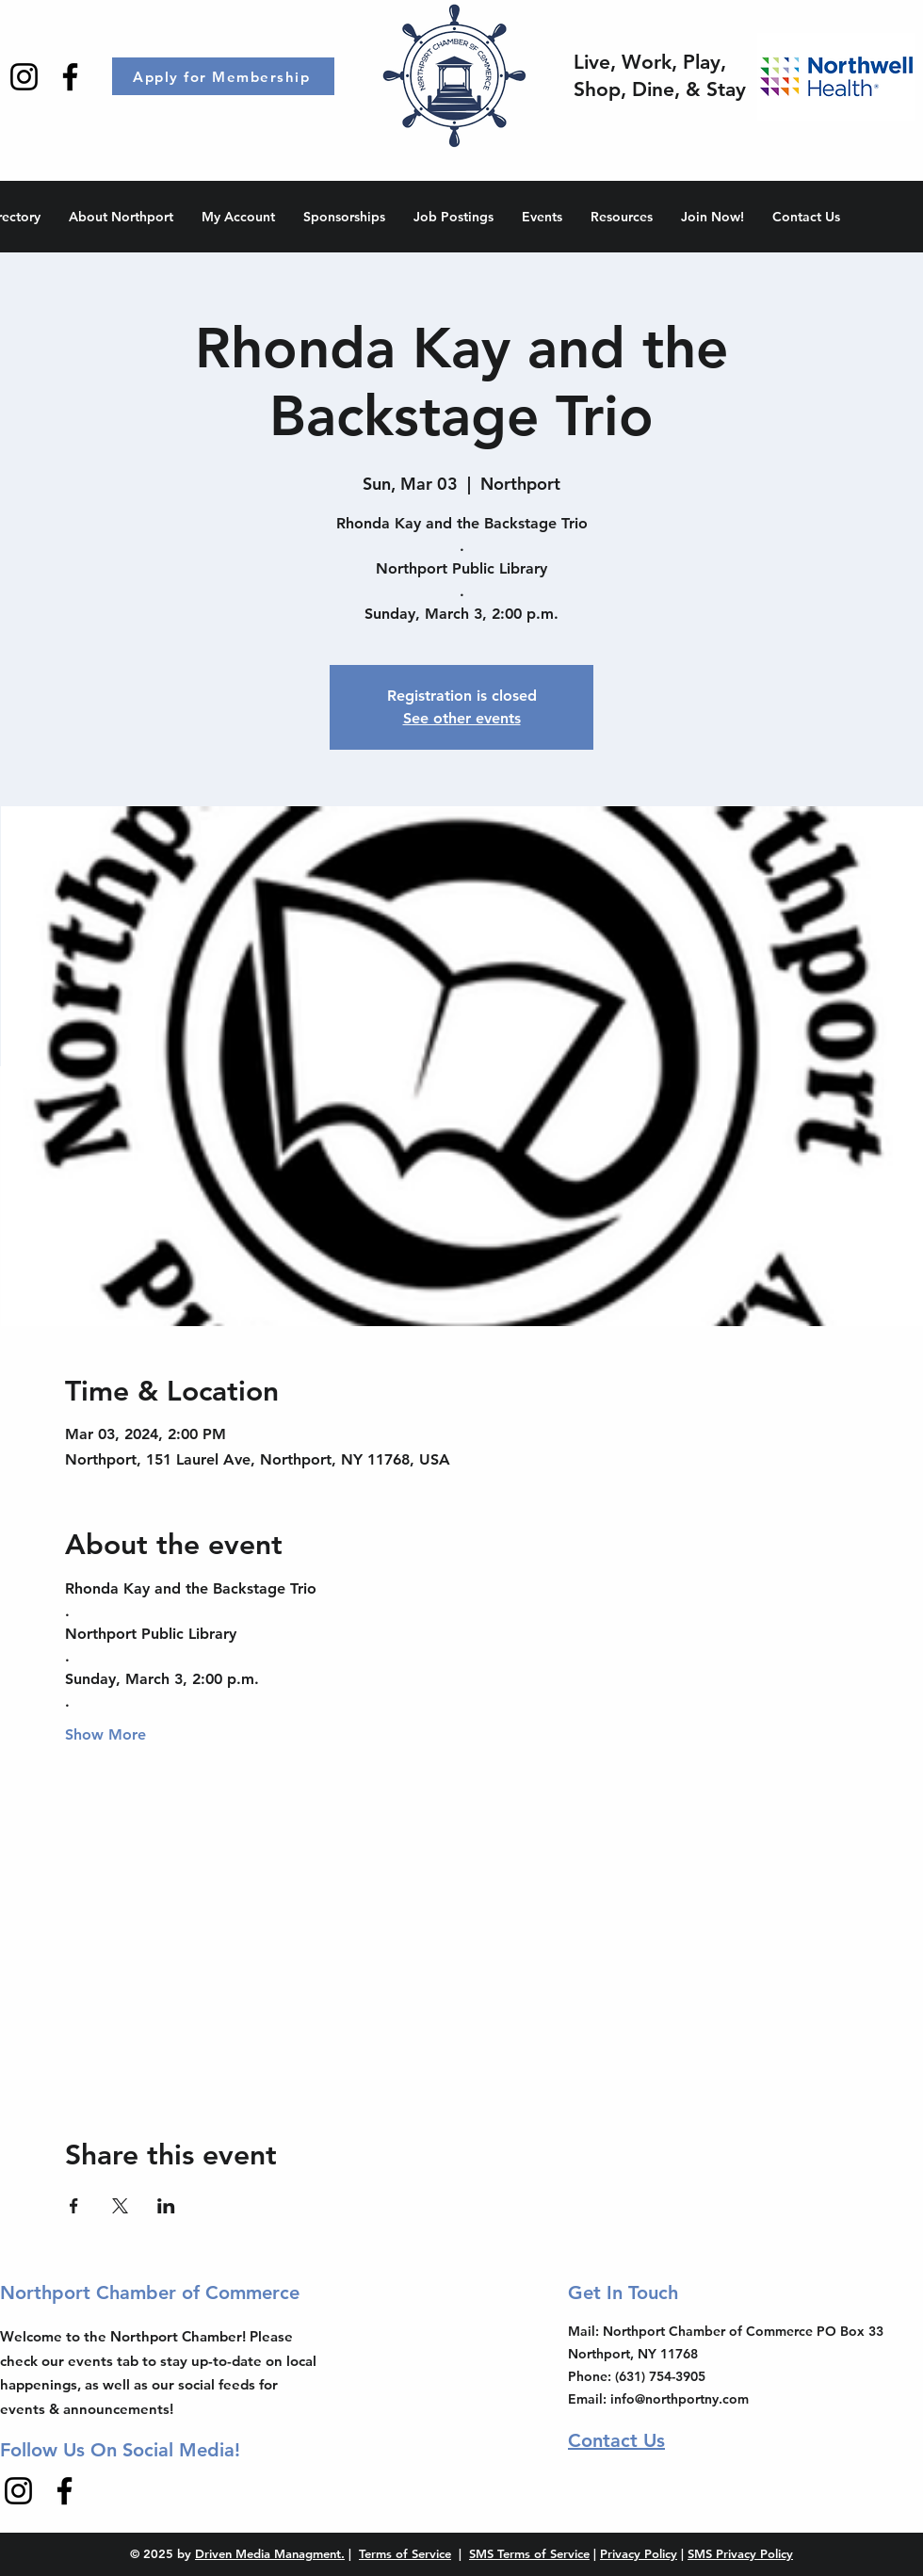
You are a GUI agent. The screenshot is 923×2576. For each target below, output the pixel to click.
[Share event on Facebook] (74, 2205)
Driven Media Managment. (270, 2553)
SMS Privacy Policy (740, 2553)
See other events (462, 718)
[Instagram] (24, 76)
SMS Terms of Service (529, 2553)
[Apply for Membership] (223, 76)
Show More (105, 1734)
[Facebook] (70, 76)
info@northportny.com (679, 2398)
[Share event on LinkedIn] (166, 2205)
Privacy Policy (638, 2553)
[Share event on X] (120, 2205)
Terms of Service (405, 2553)
